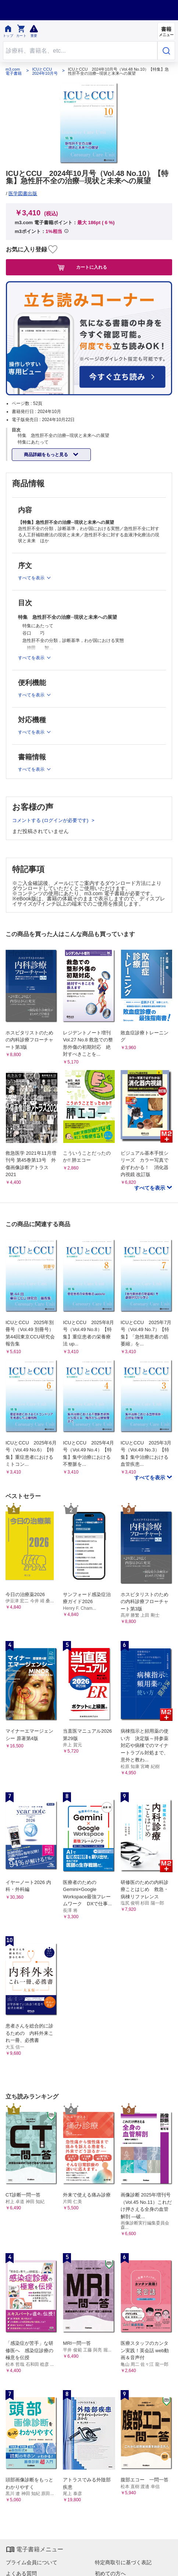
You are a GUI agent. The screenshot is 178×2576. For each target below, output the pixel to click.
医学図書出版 (22, 193)
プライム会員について (31, 2562)
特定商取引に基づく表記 (123, 2562)
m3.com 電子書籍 (14, 71)
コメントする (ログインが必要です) (51, 820)
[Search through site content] (80, 50)
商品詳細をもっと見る (46, 454)
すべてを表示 (150, 1188)
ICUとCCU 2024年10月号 (45, 71)
